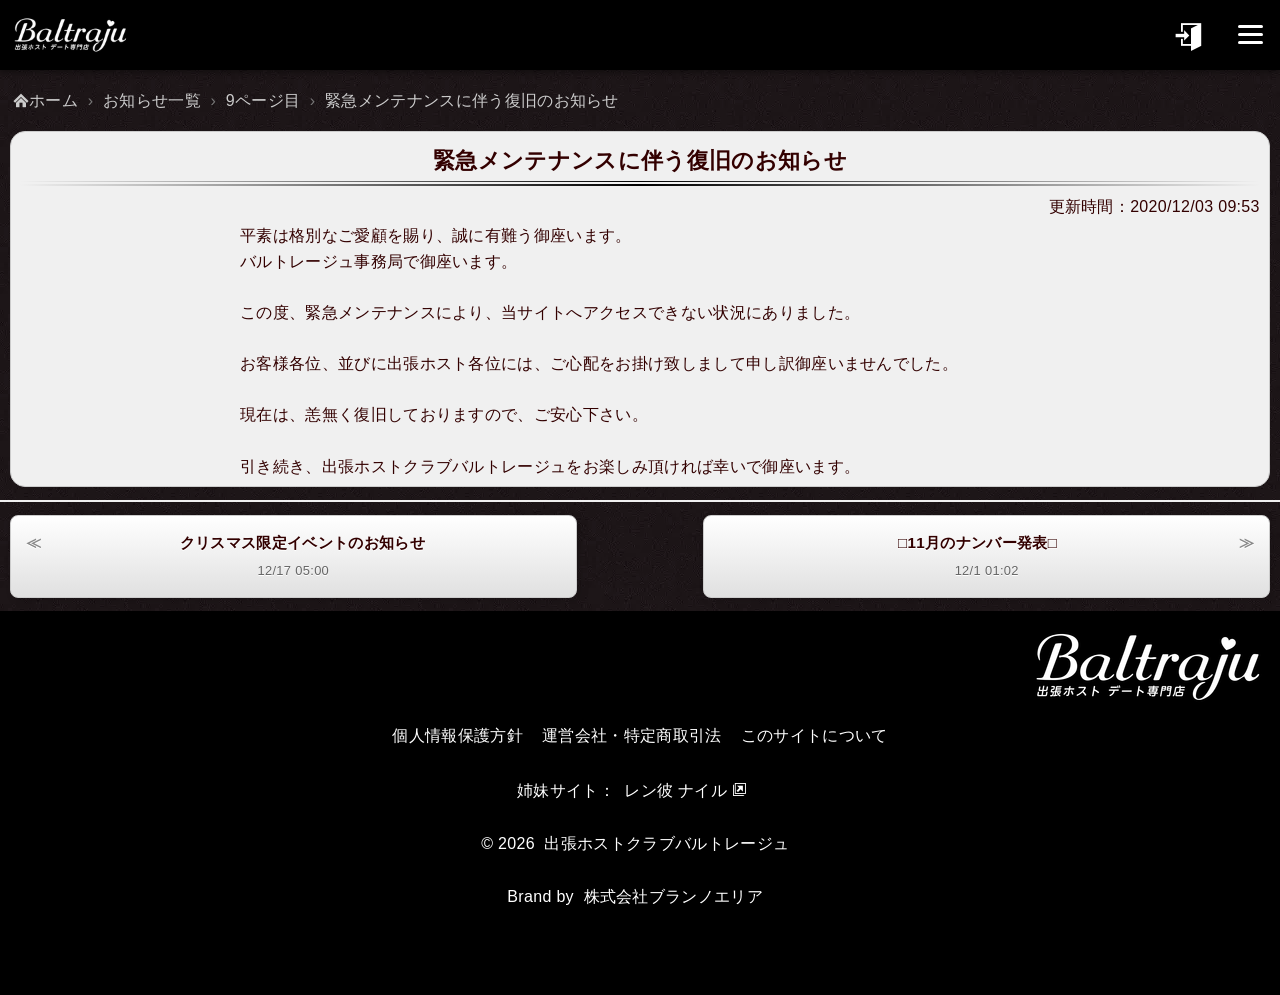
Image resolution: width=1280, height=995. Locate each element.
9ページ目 (263, 100)
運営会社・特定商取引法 (632, 734)
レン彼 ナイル (675, 789)
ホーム (53, 100)
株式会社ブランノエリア (674, 895)
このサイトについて (814, 734)
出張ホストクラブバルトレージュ (666, 842)
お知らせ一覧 (152, 100)
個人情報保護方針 (457, 734)
